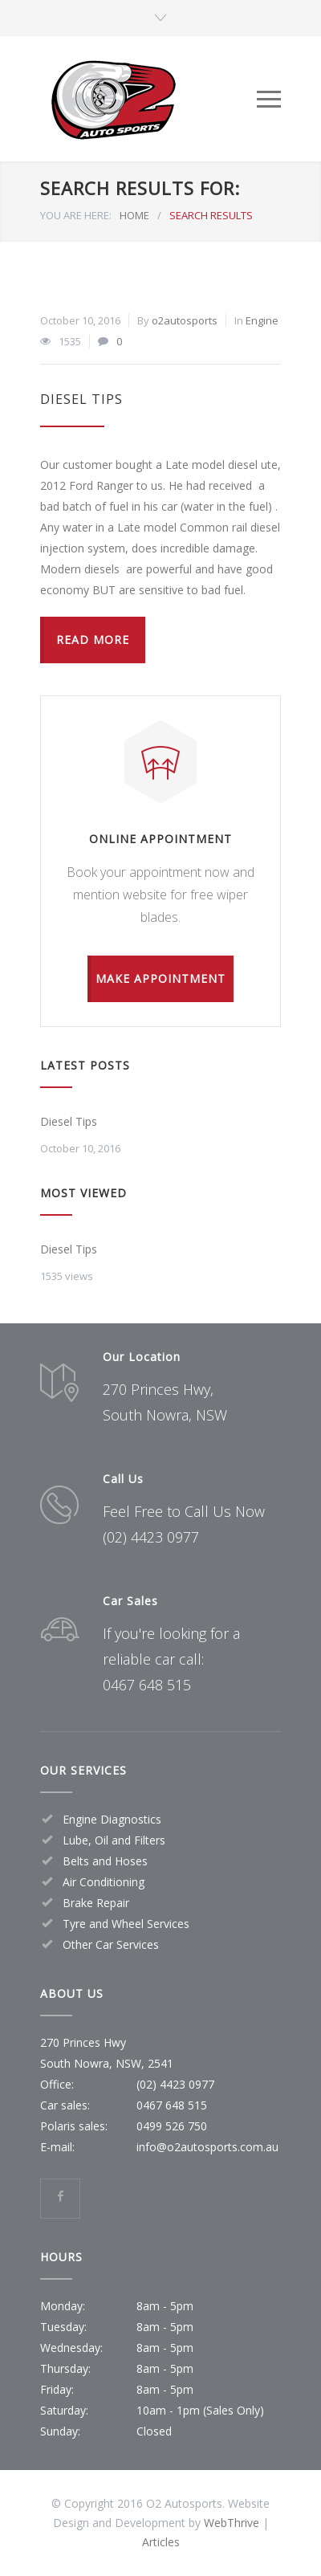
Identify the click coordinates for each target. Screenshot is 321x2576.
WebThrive (231, 2522)
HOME (134, 215)
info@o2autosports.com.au (207, 2146)
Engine (262, 320)
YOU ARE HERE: (76, 215)
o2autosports (184, 320)
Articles (161, 2542)
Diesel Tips (81, 399)
